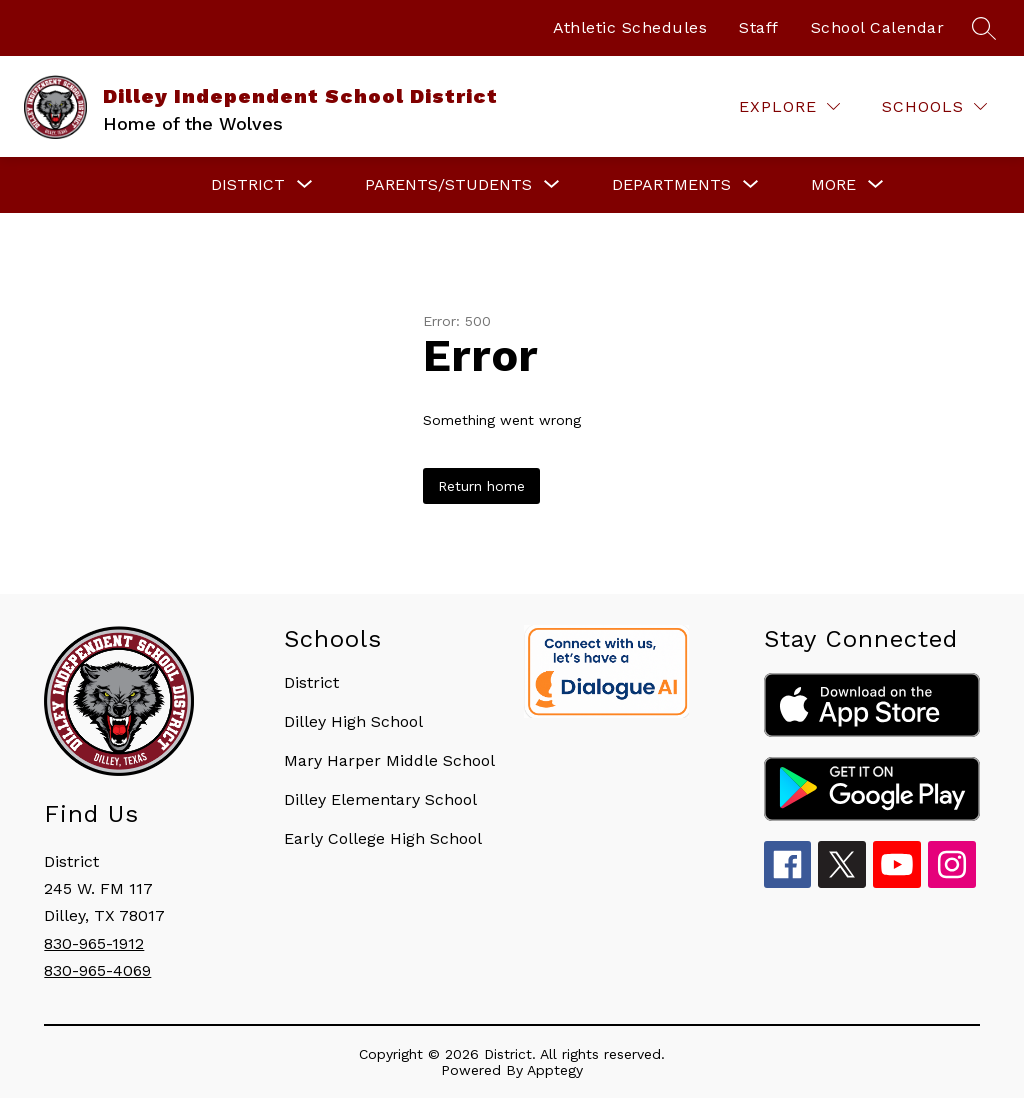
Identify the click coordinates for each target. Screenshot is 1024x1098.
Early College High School (383, 838)
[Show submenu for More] (833, 185)
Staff (759, 27)
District (311, 682)
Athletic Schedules (630, 27)
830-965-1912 (94, 943)
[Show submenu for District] (248, 185)
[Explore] (789, 106)
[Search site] (984, 28)
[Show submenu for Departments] (671, 185)
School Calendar (878, 27)
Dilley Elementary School (380, 799)
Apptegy (555, 1070)
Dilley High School (353, 721)
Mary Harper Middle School (389, 760)
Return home (481, 486)
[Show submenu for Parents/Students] (448, 185)
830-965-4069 (97, 970)
